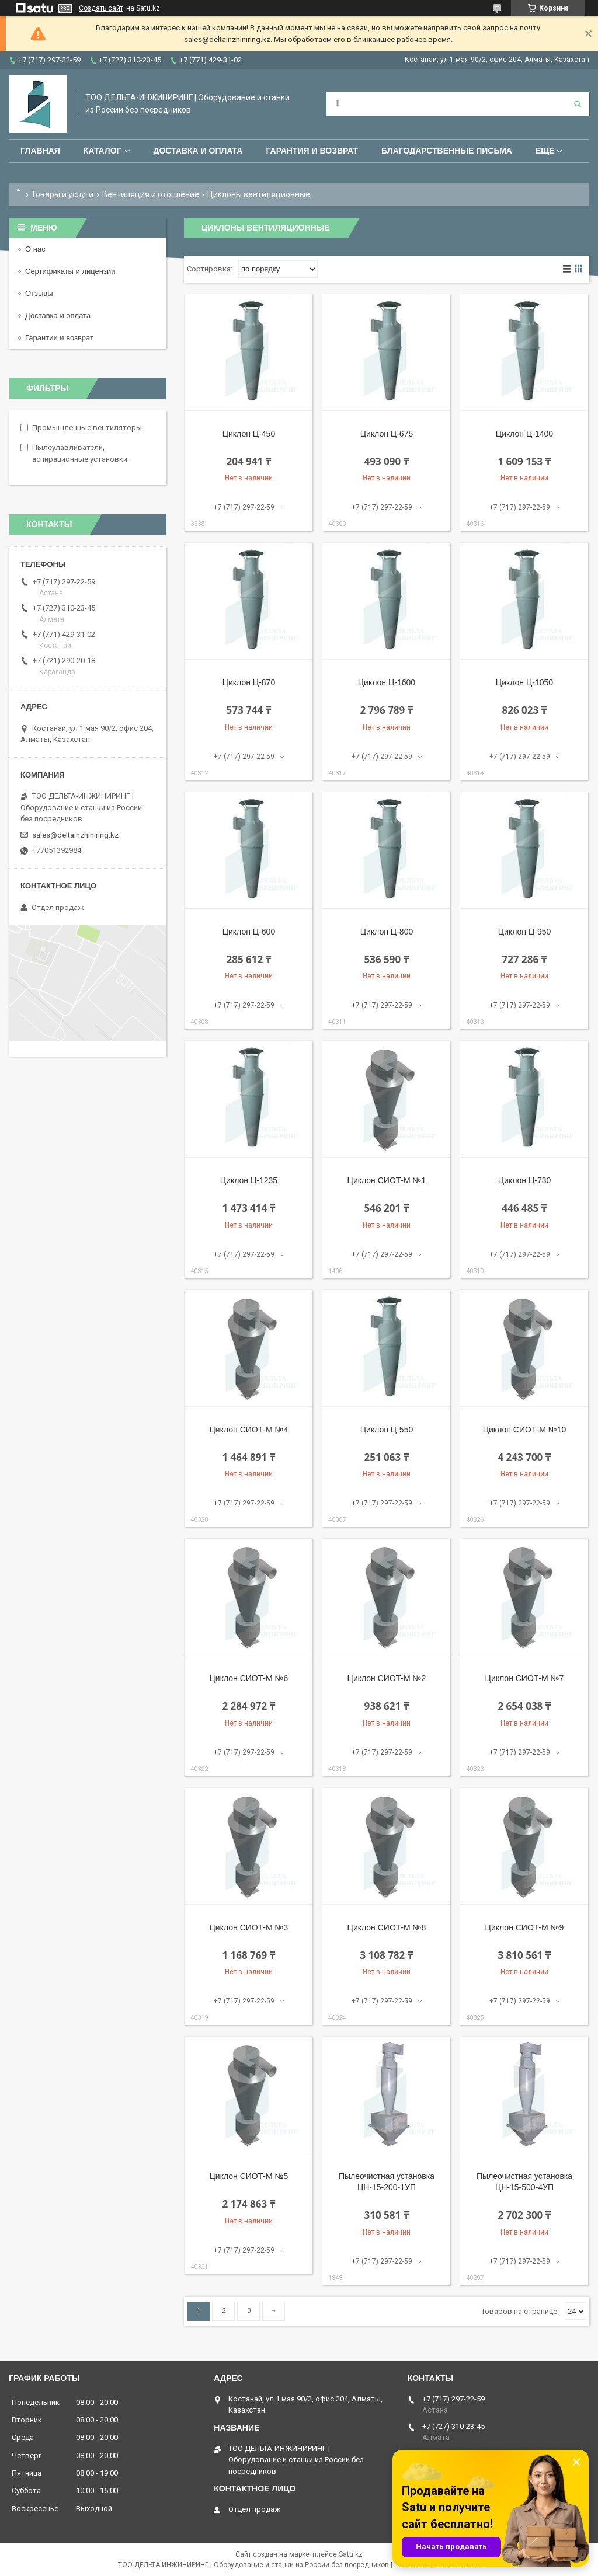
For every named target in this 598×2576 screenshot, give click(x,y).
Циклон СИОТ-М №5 (249, 2176)
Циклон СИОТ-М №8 (386, 1927)
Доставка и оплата (197, 150)
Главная (40, 150)
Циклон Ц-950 (524, 931)
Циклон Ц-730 (524, 1180)
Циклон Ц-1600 (386, 682)
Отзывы (39, 293)
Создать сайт (101, 8)
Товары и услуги (62, 194)
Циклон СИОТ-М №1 (386, 1180)
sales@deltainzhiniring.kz (75, 835)
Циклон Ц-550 (386, 1429)
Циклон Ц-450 (249, 433)
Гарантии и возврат (59, 337)
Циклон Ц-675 (386, 433)
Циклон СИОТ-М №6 (249, 1678)
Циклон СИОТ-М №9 (524, 1927)
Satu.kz (351, 2554)
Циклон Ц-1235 (248, 1180)
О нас (35, 249)
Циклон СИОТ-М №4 (249, 1429)
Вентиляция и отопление (150, 194)
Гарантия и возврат (312, 150)
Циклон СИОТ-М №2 (386, 1678)
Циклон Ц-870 (249, 682)
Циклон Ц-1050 (524, 682)
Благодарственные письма (446, 150)
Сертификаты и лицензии (70, 271)
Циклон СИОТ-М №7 (524, 1678)
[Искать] (577, 104)
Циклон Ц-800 (386, 931)
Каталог (102, 150)
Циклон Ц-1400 (524, 433)
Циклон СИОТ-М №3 (249, 1927)
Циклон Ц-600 (249, 931)
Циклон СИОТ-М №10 (524, 1429)
